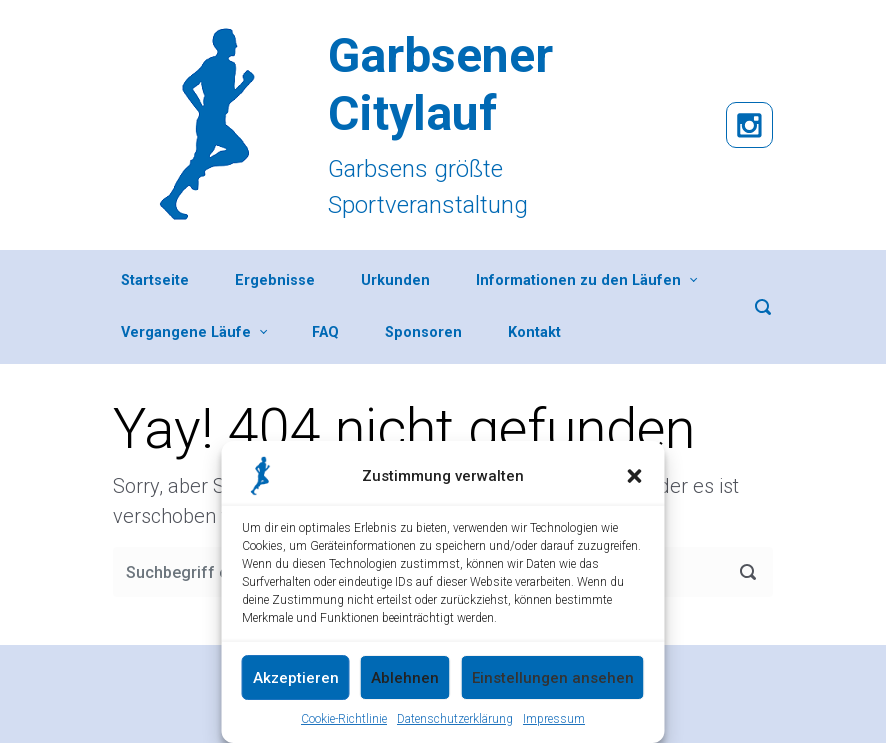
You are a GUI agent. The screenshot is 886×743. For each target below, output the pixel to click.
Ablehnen (405, 678)
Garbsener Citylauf (440, 84)
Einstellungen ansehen (553, 678)
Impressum (554, 719)
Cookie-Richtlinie (344, 719)
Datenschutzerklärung (455, 719)
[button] (635, 476)
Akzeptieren (296, 678)
